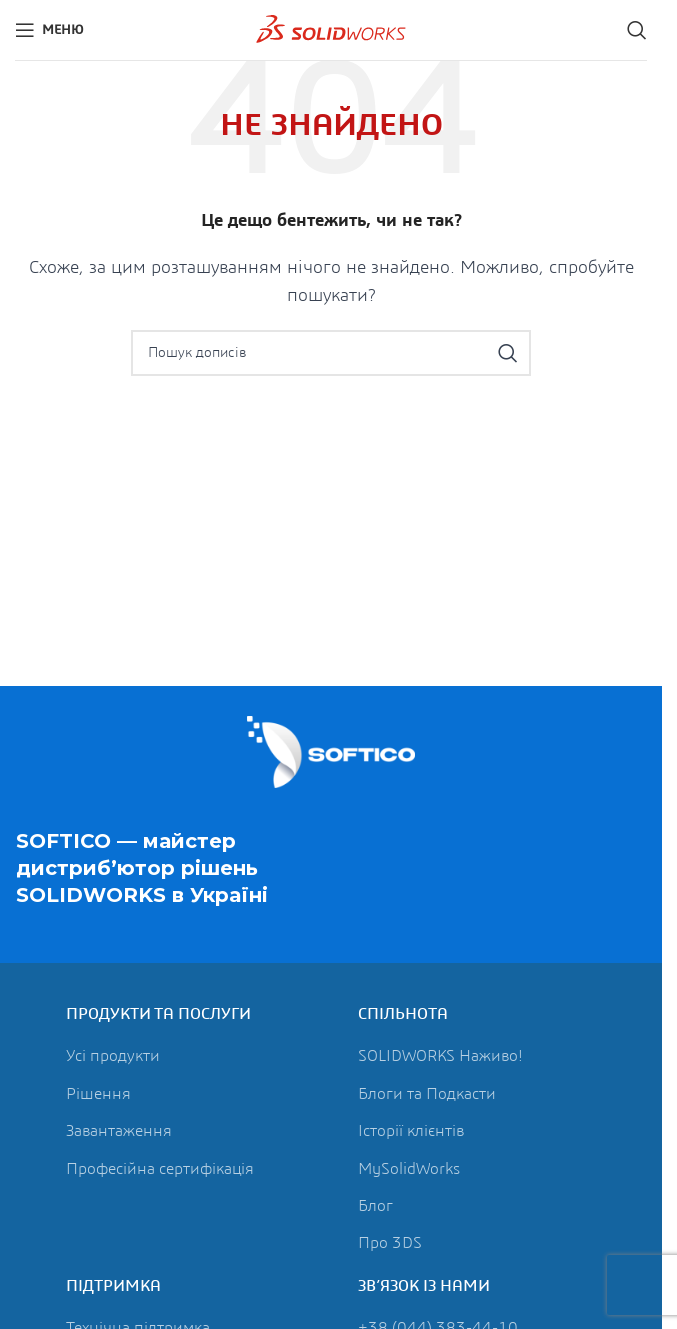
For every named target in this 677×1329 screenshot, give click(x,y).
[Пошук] (637, 30)
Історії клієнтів (411, 1131)
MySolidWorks (409, 1169)
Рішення (98, 1094)
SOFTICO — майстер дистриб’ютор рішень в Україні (142, 869)
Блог (375, 1206)
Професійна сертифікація (160, 1169)
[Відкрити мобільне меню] (49, 30)
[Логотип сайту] (331, 29)
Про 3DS (390, 1243)
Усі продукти (113, 1056)
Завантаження (119, 1131)
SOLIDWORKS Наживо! (440, 1056)
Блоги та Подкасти (427, 1094)
